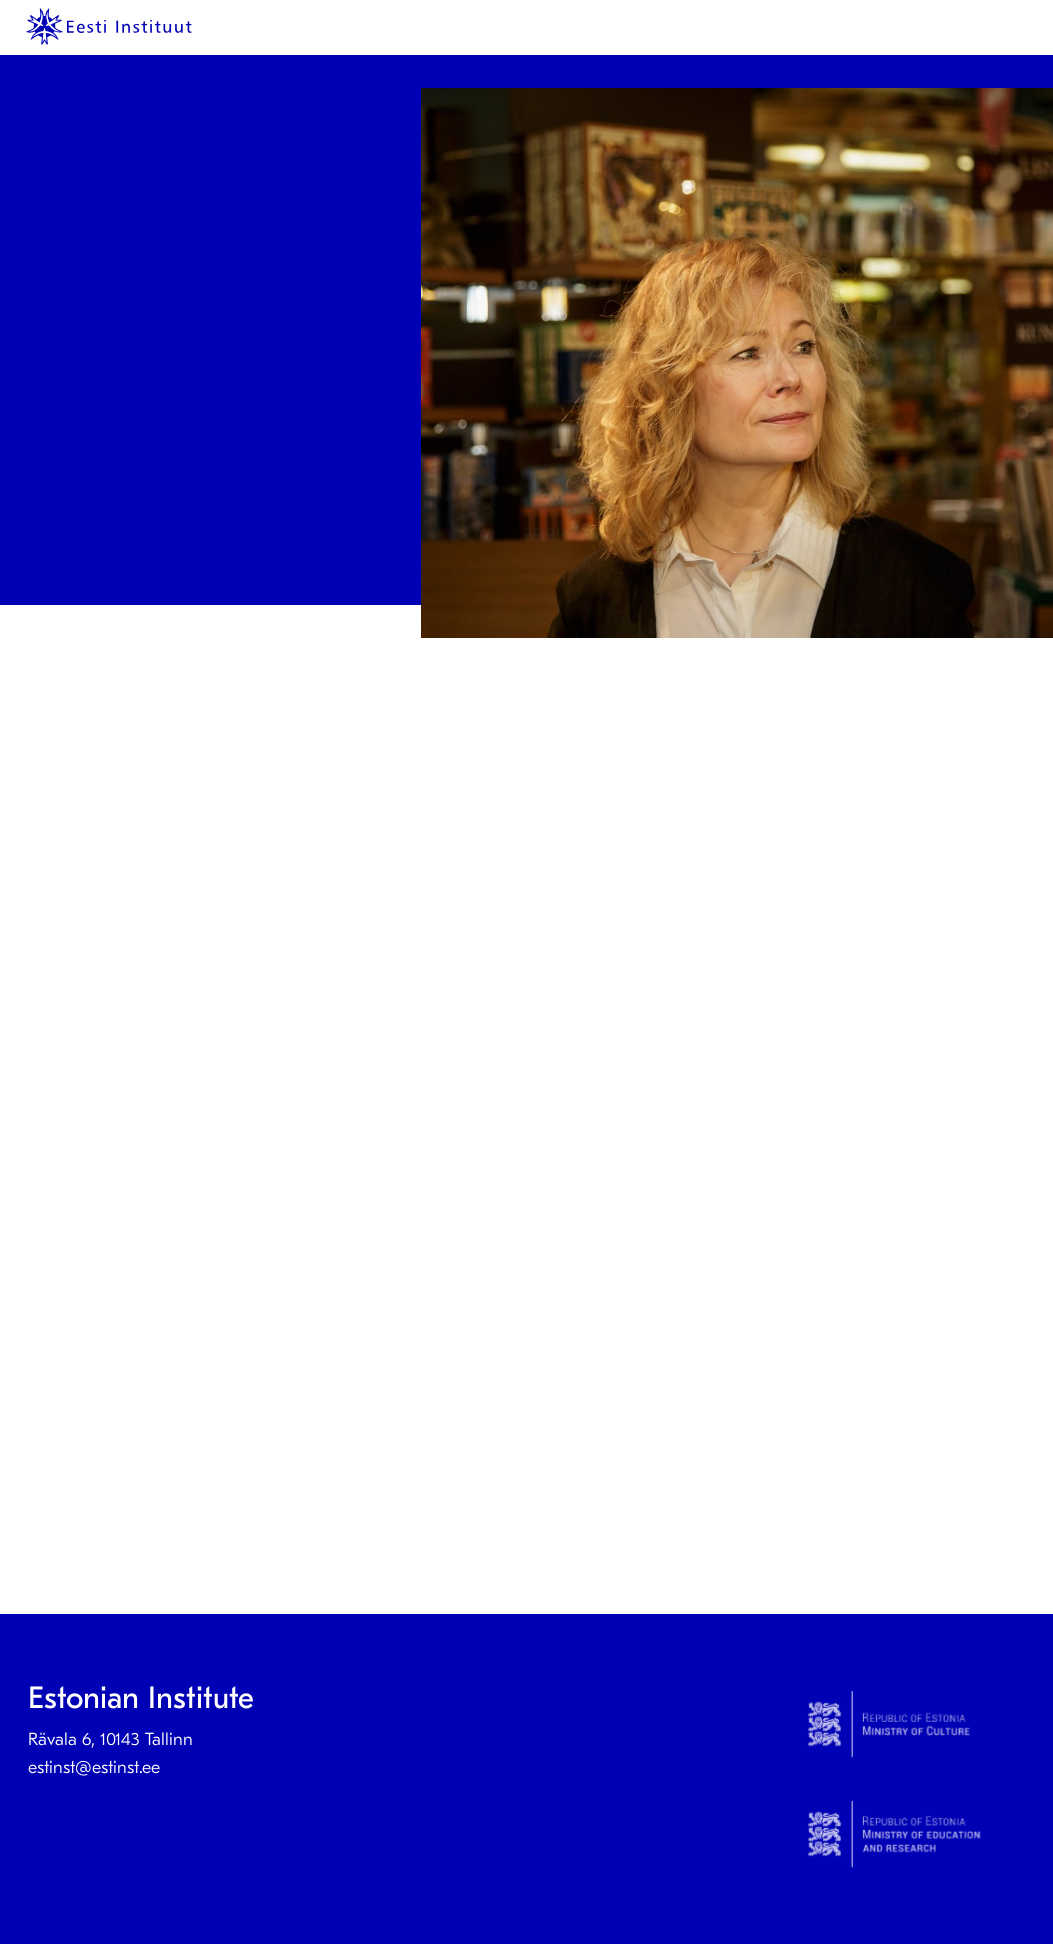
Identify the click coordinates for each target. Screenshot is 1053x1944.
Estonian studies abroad (680, 67)
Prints (174, 67)
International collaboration (888, 67)
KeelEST (105, 67)
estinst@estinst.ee (94, 1767)
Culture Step (524, 67)
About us (334, 67)
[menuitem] (109, 68)
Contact (429, 67)
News (248, 67)
